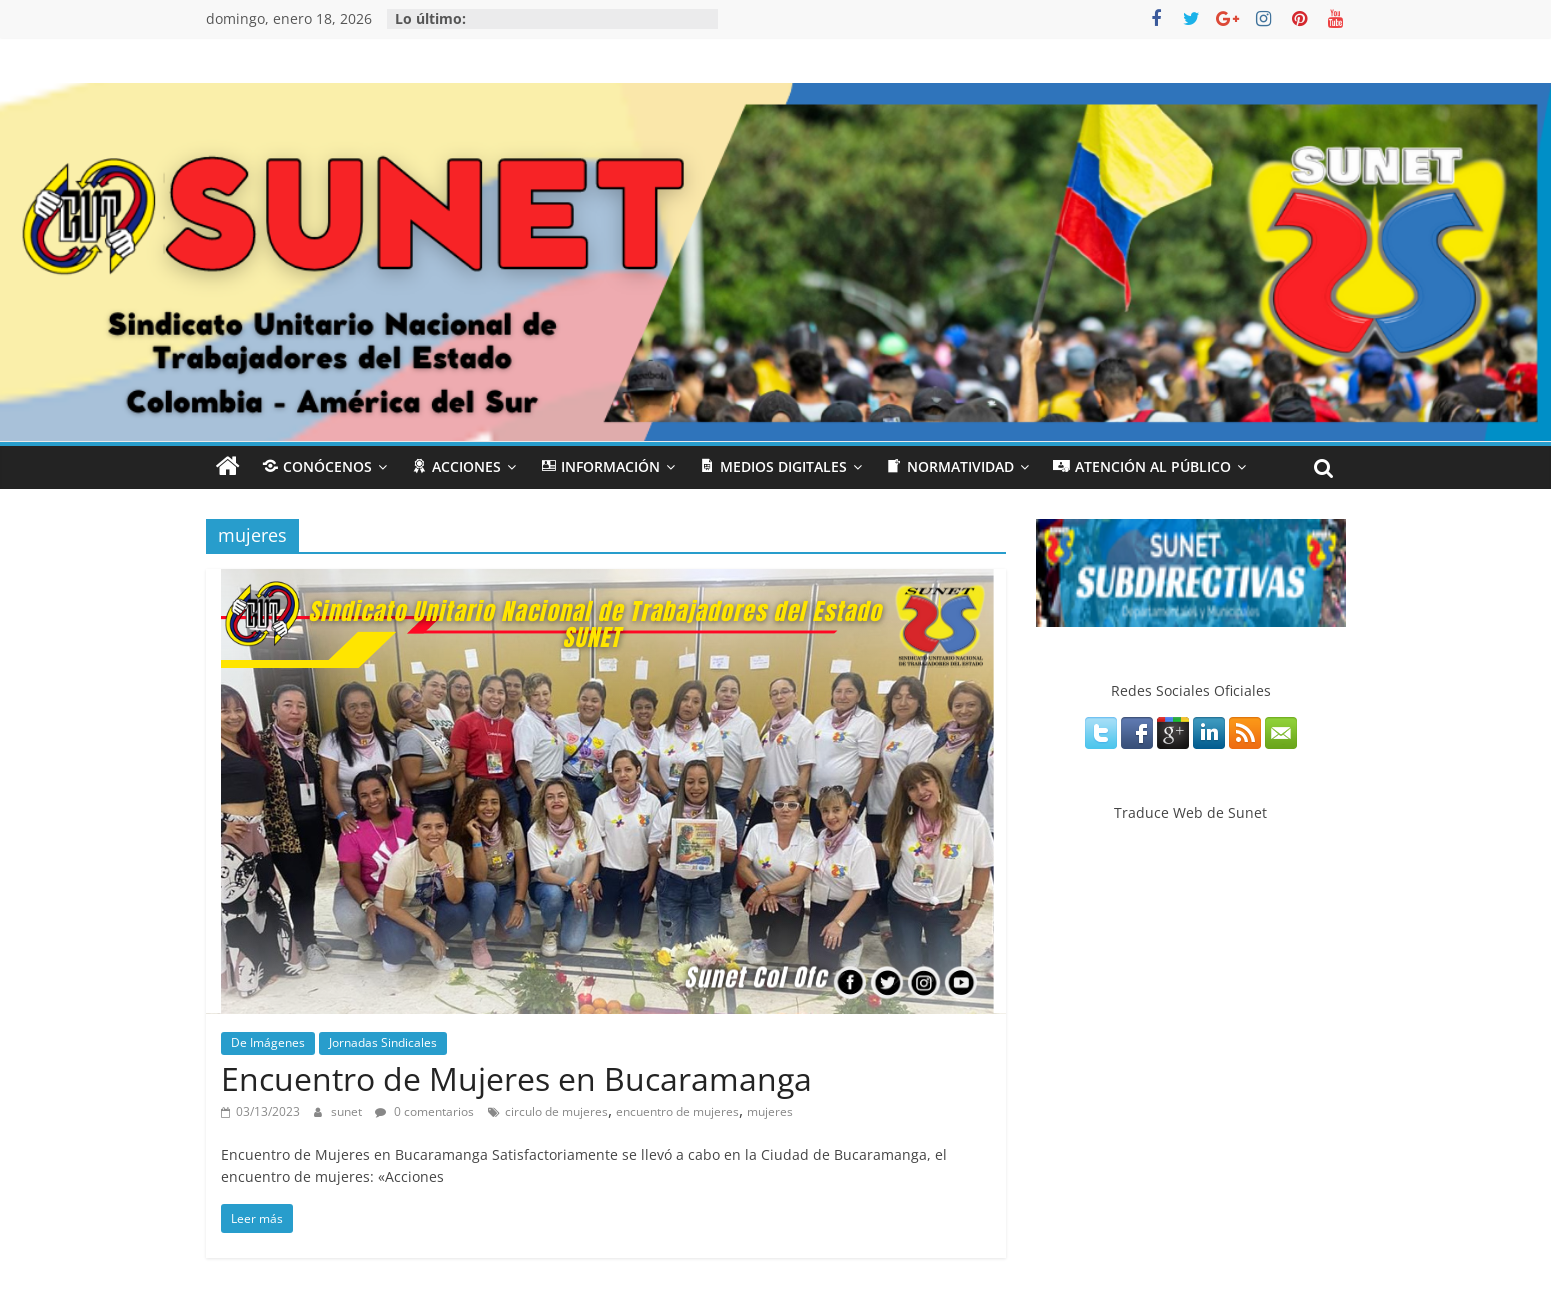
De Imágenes (268, 1042)
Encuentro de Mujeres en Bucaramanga (516, 1078)
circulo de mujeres (556, 1111)
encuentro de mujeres (677, 1111)
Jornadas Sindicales (383, 1042)
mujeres (770, 1111)
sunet (348, 1111)
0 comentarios (424, 1111)
